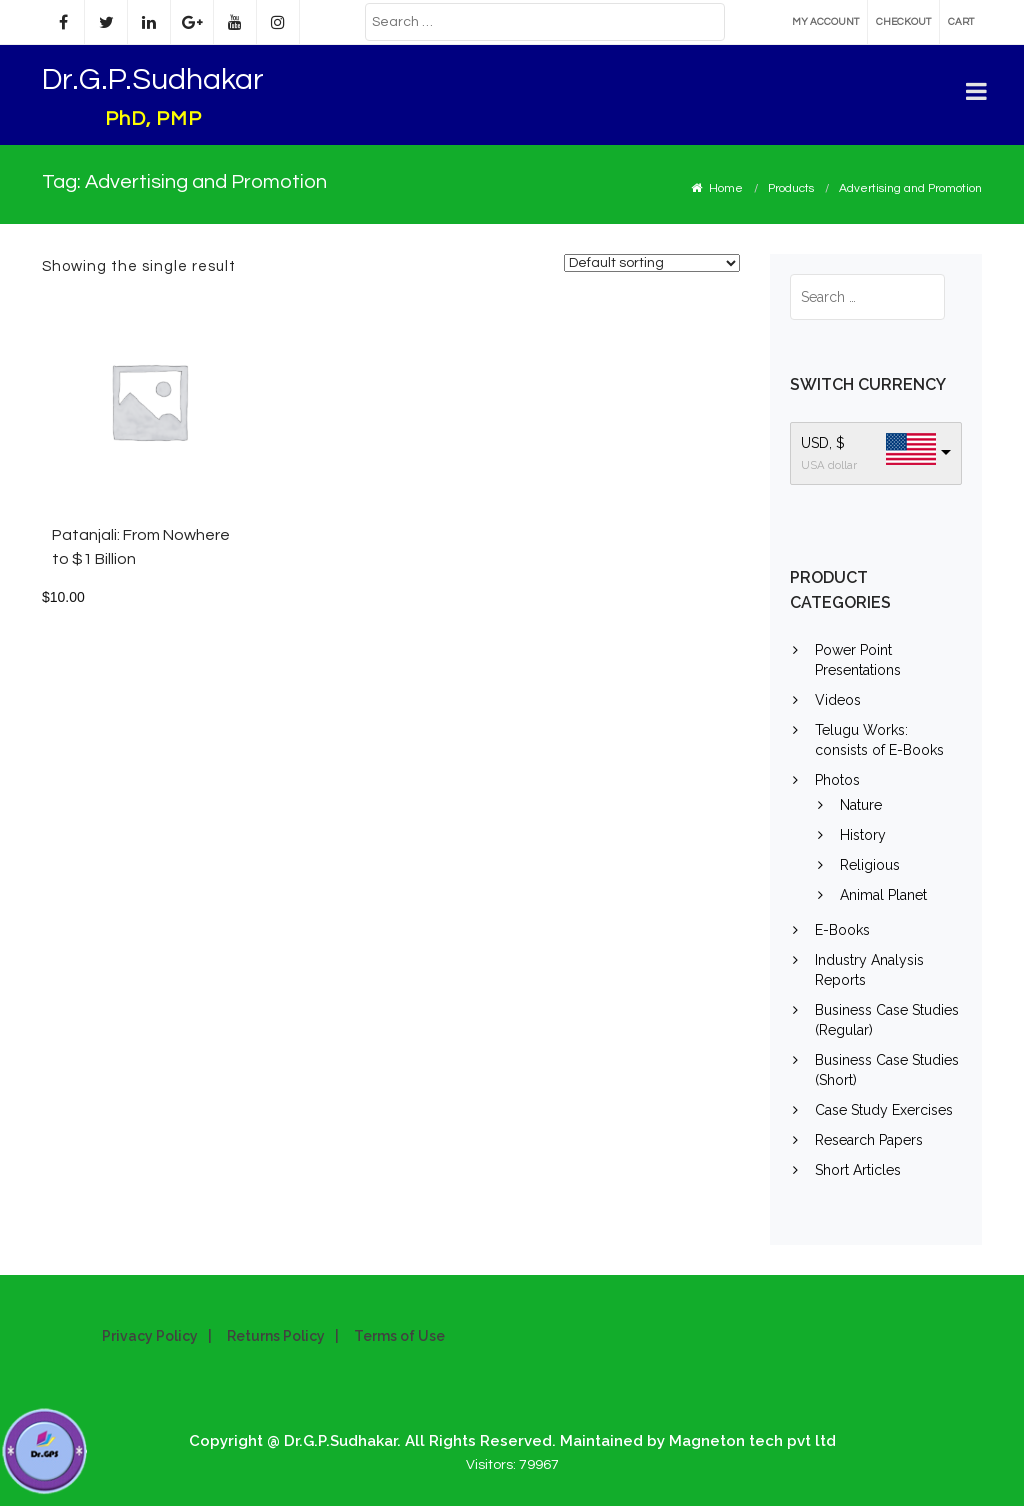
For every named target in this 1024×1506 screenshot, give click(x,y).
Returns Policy (276, 1336)
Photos (837, 780)
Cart (961, 22)
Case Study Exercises (884, 1110)
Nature (861, 805)
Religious (870, 865)
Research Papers (869, 1140)
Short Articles (858, 1170)
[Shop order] (652, 263)
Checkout (903, 22)
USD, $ (823, 443)
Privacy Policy (150, 1336)
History (863, 835)
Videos (838, 700)
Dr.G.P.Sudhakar (153, 79)
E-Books (842, 930)
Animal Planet (883, 895)
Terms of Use (399, 1336)
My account (825, 22)
